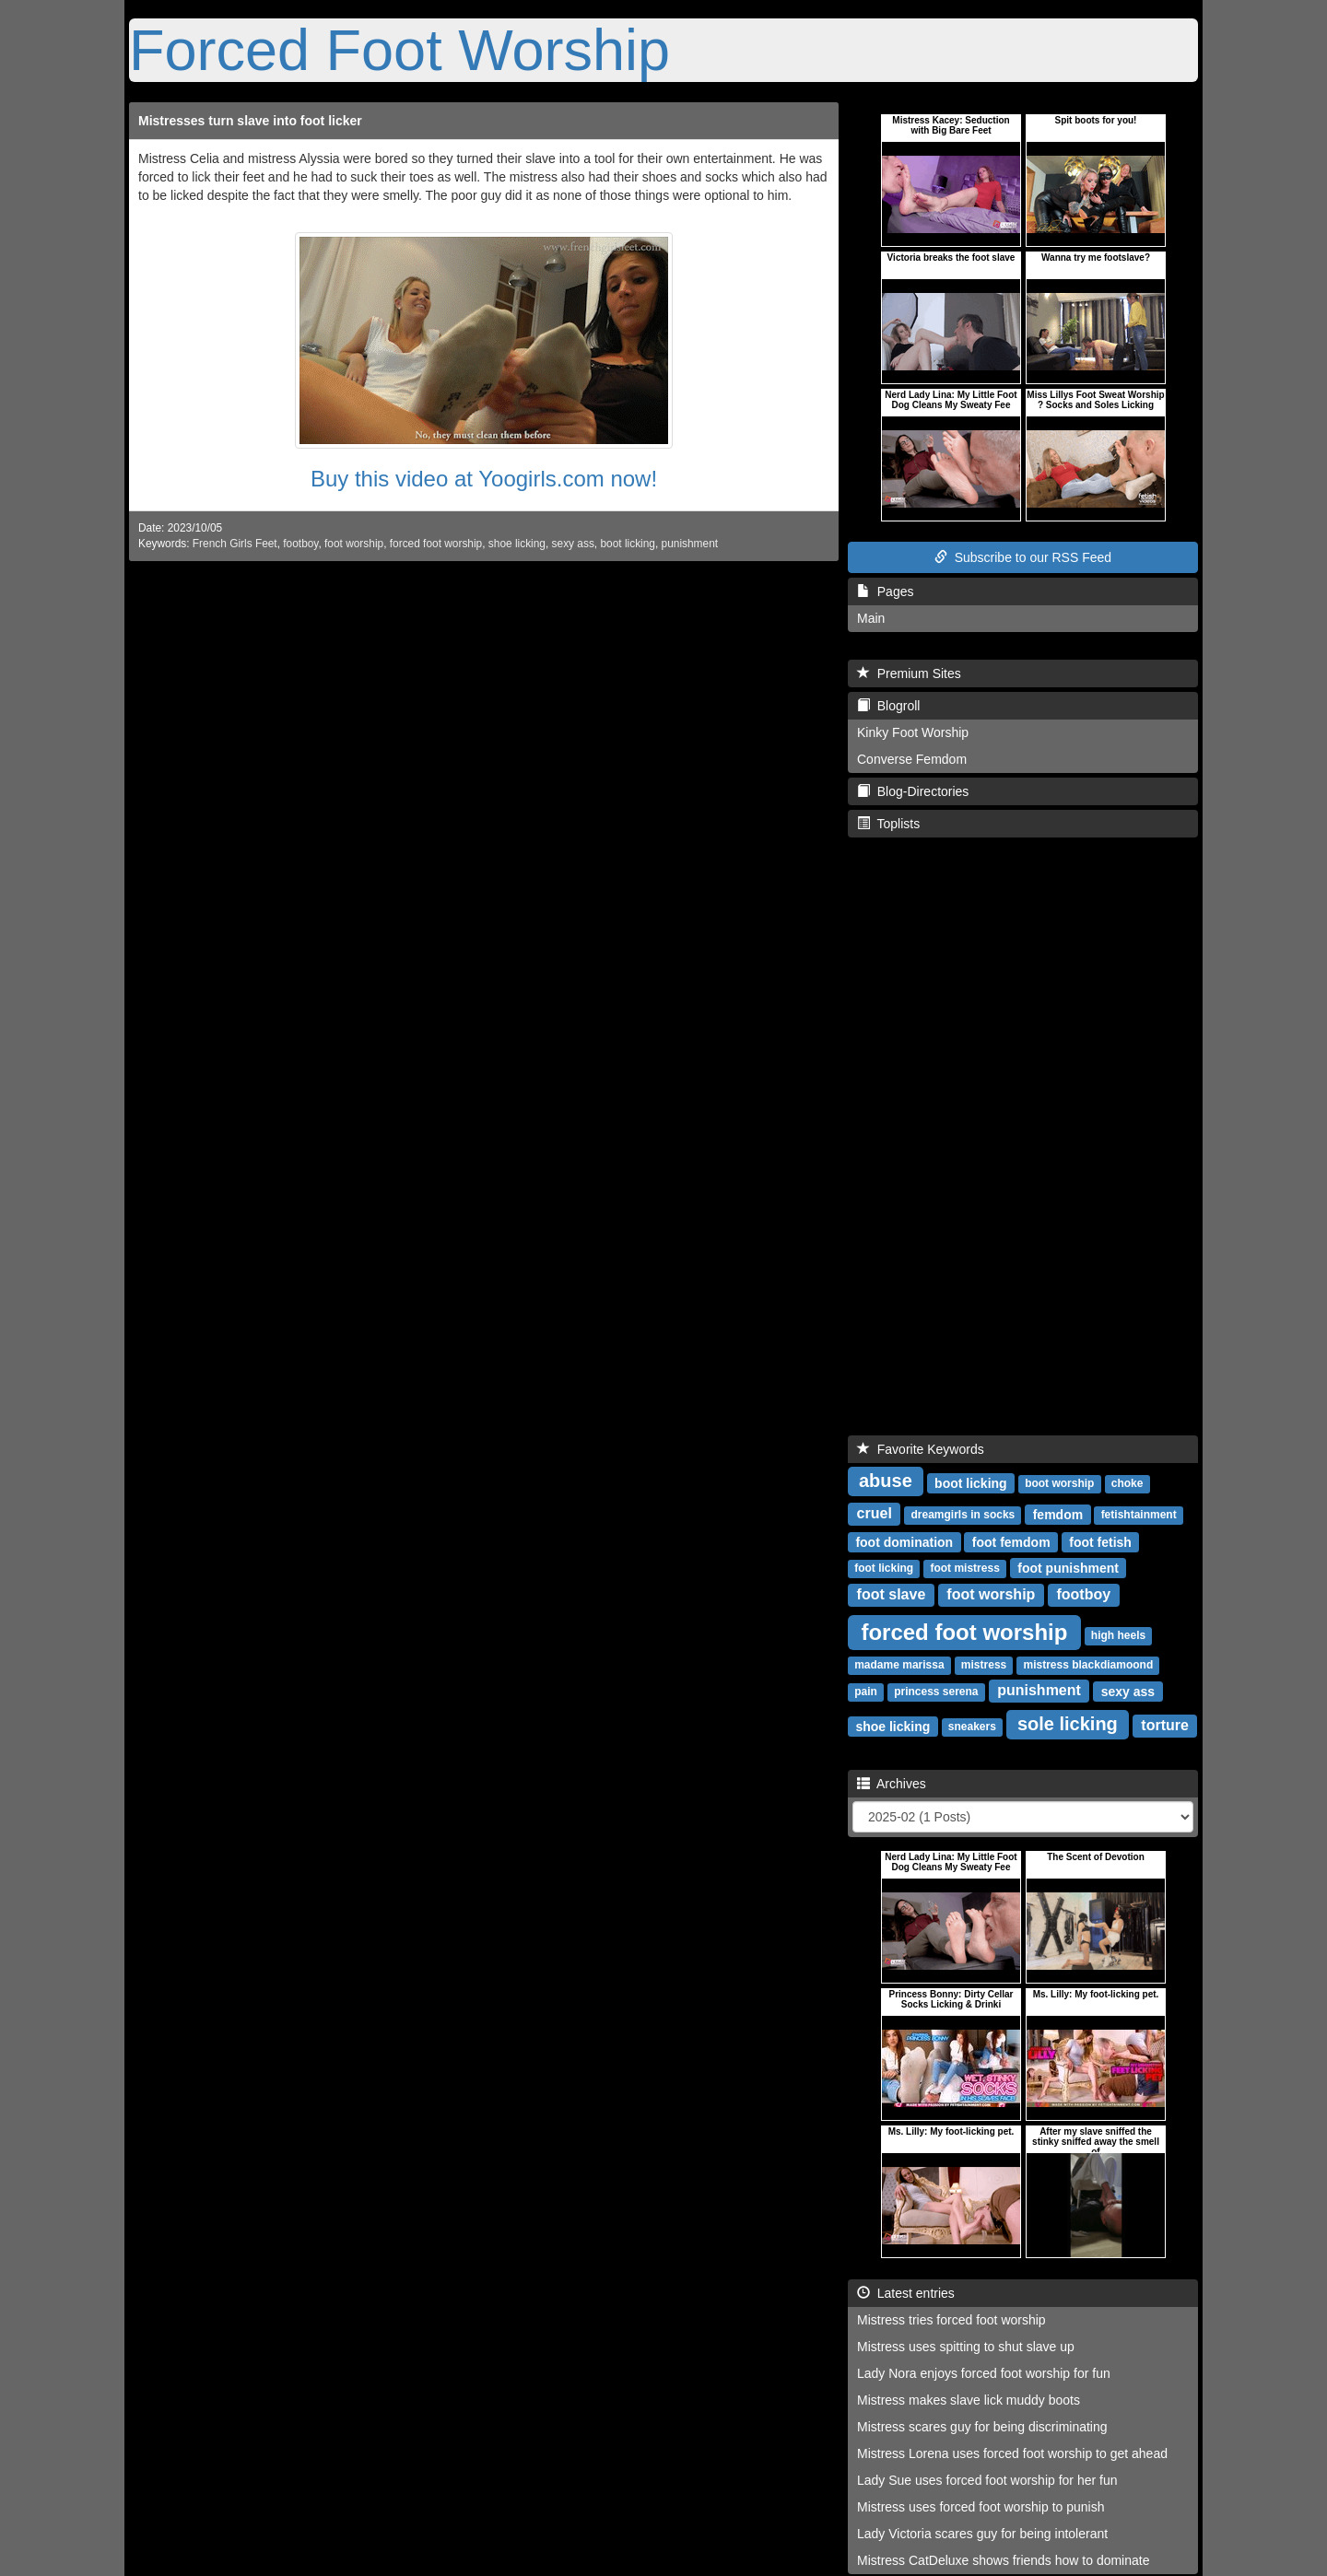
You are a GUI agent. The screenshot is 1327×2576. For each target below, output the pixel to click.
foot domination (904, 1541)
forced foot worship (436, 543)
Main (871, 618)
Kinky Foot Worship (913, 732)
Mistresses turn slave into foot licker (250, 120)
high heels (1118, 1635)
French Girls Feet (235, 543)
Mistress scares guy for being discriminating (982, 2426)
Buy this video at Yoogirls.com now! (484, 478)
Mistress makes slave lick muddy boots (968, 2400)
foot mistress (964, 1568)
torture (1165, 1725)
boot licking (627, 543)
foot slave (891, 1594)
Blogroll (888, 705)
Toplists (888, 823)
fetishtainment (1139, 1514)
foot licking (883, 1568)
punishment (690, 543)
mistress (983, 1664)
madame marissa (899, 1664)
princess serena (936, 1691)
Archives (891, 1783)
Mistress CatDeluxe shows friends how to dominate (1003, 2560)
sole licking (1067, 1724)
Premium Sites (909, 673)
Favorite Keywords (920, 1449)
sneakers (972, 1726)
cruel (874, 1513)
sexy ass (573, 543)
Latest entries (906, 2293)
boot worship (1059, 1483)
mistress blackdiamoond (1089, 1664)
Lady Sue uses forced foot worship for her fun (987, 2480)
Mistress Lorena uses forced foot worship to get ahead (1012, 2453)
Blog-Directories (913, 791)
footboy (300, 543)
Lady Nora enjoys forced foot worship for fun (983, 2373)
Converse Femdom (912, 759)
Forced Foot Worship (399, 50)
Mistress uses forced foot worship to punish (980, 2507)
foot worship (353, 543)
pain (865, 1691)
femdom (1058, 1513)
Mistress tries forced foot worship (951, 2320)
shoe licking (517, 543)
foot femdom (1011, 1541)
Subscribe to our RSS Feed (1022, 557)
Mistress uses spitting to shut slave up (966, 2346)
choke (1127, 1483)
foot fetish (1100, 1541)
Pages (885, 591)
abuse (885, 1480)
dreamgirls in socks (963, 1514)
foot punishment (1068, 1567)
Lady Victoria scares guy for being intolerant (982, 2533)
